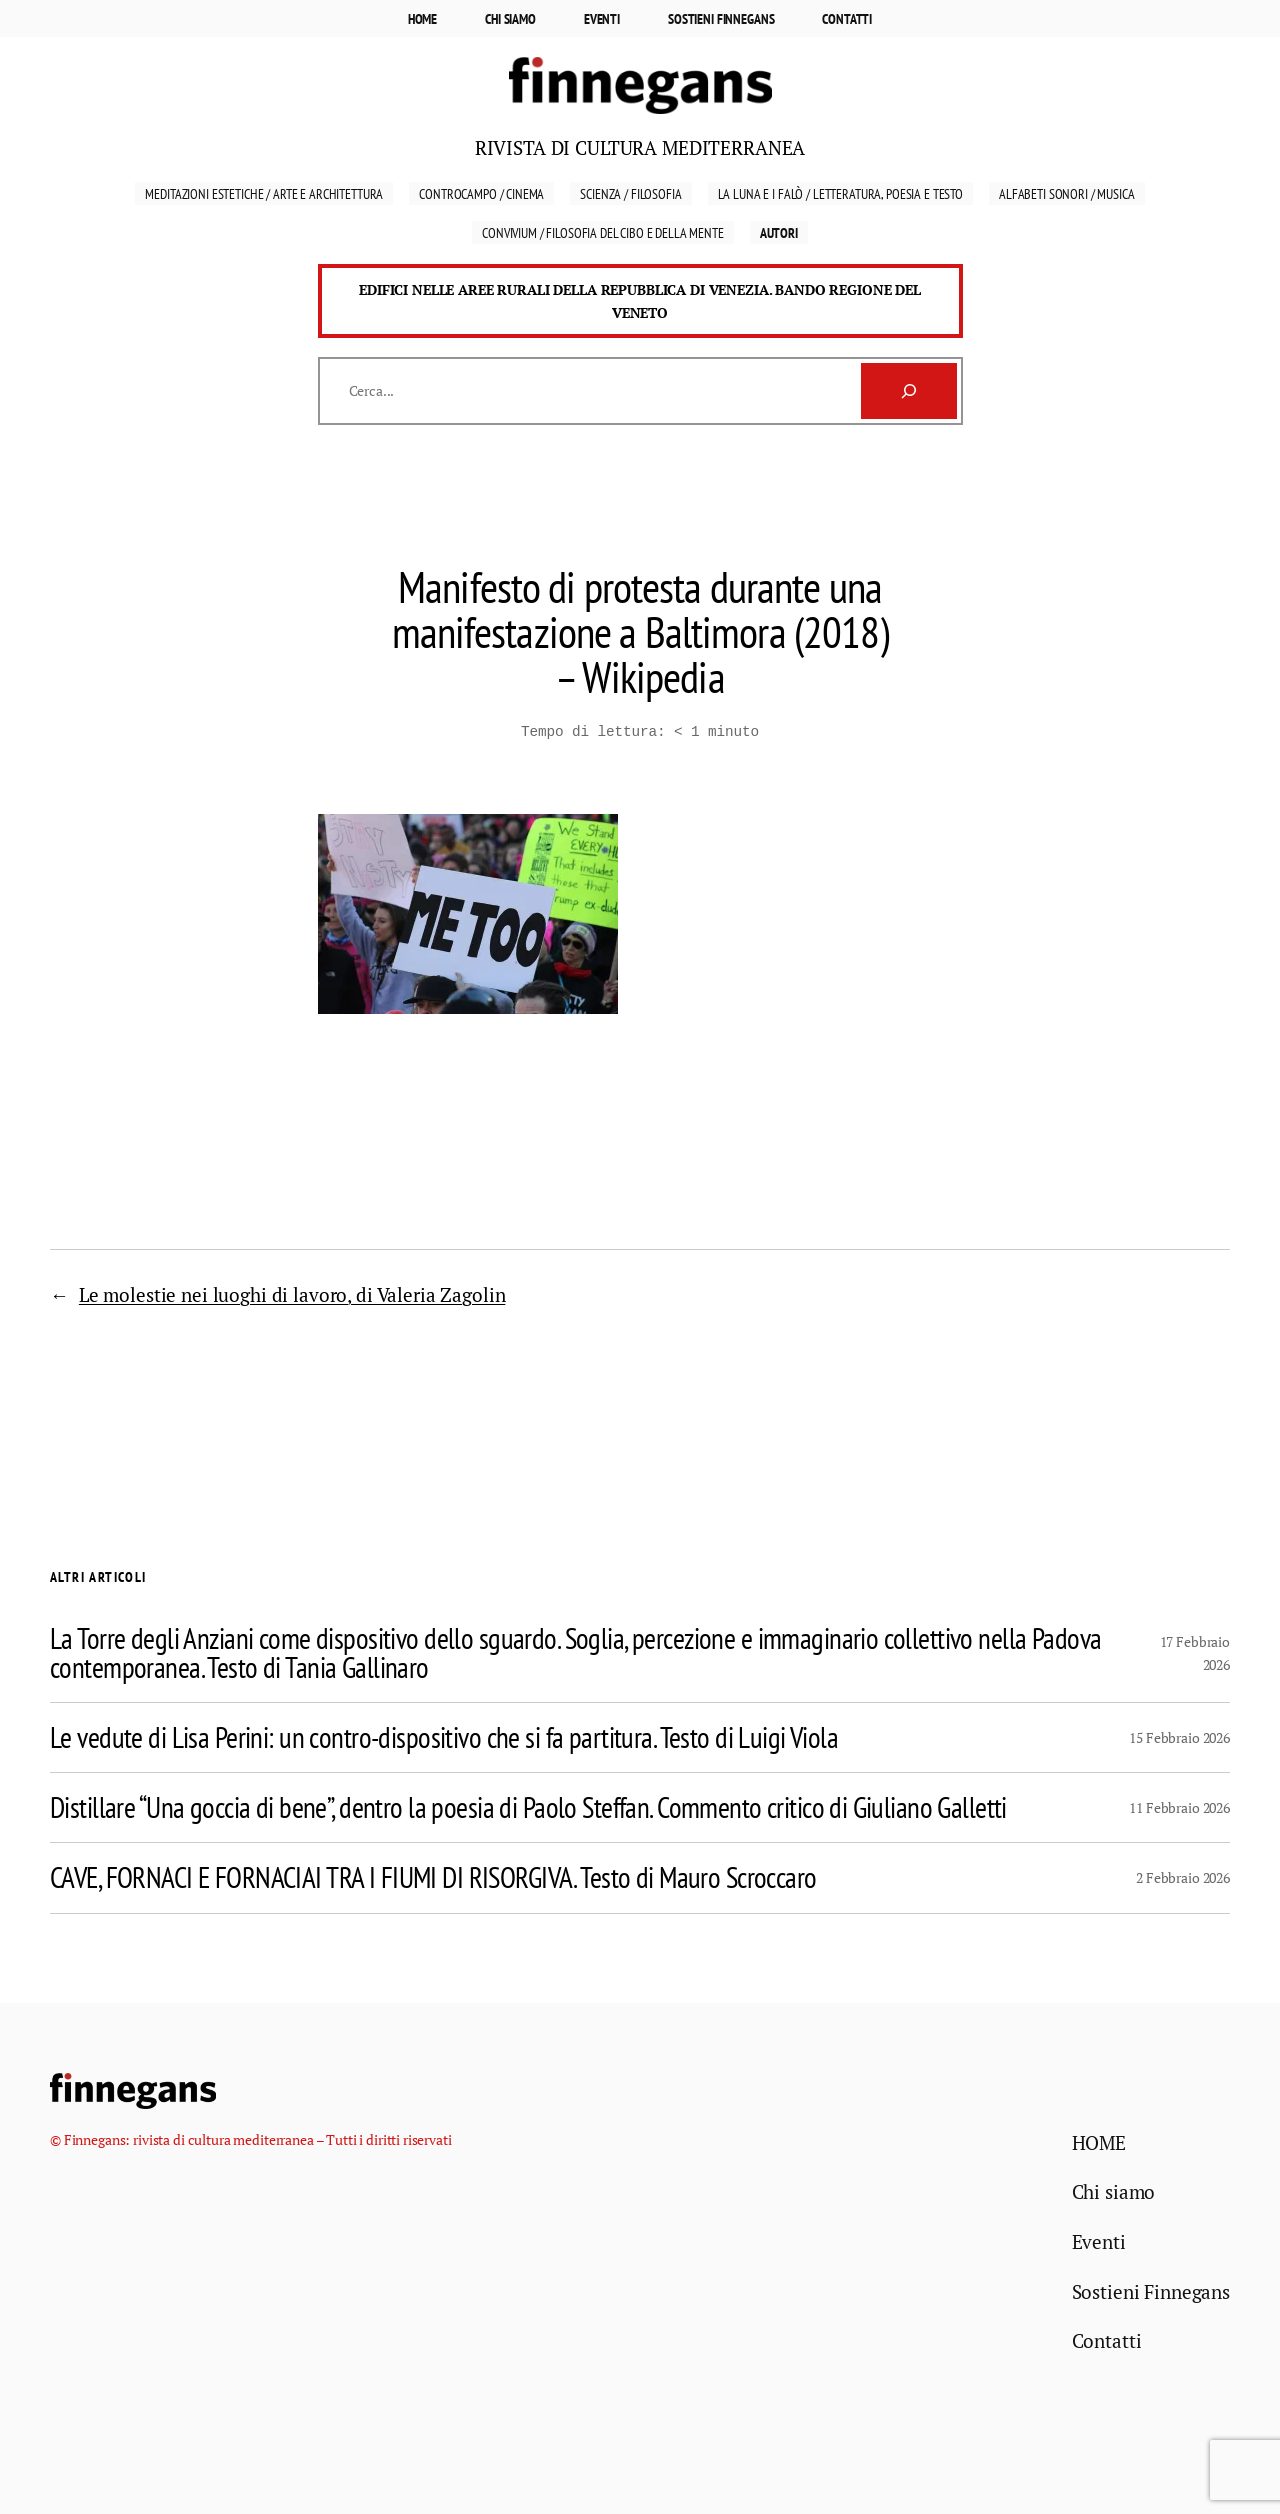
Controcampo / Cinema (481, 193)
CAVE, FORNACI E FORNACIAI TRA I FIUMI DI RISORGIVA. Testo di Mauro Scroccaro (433, 1875)
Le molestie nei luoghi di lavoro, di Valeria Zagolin (292, 1292)
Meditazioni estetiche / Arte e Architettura (264, 193)
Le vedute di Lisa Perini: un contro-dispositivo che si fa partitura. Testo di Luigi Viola (444, 1735)
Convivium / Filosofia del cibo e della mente (603, 232)
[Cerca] (909, 391)
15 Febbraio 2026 (1179, 1735)
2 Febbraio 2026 (1183, 1875)
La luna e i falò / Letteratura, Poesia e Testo (840, 193)
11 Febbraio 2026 (1179, 1805)
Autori (779, 232)
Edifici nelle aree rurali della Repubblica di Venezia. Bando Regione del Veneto (640, 301)
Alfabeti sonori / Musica (1067, 193)
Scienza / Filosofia (630, 193)
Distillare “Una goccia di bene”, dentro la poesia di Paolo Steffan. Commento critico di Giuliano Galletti (528, 1805)
